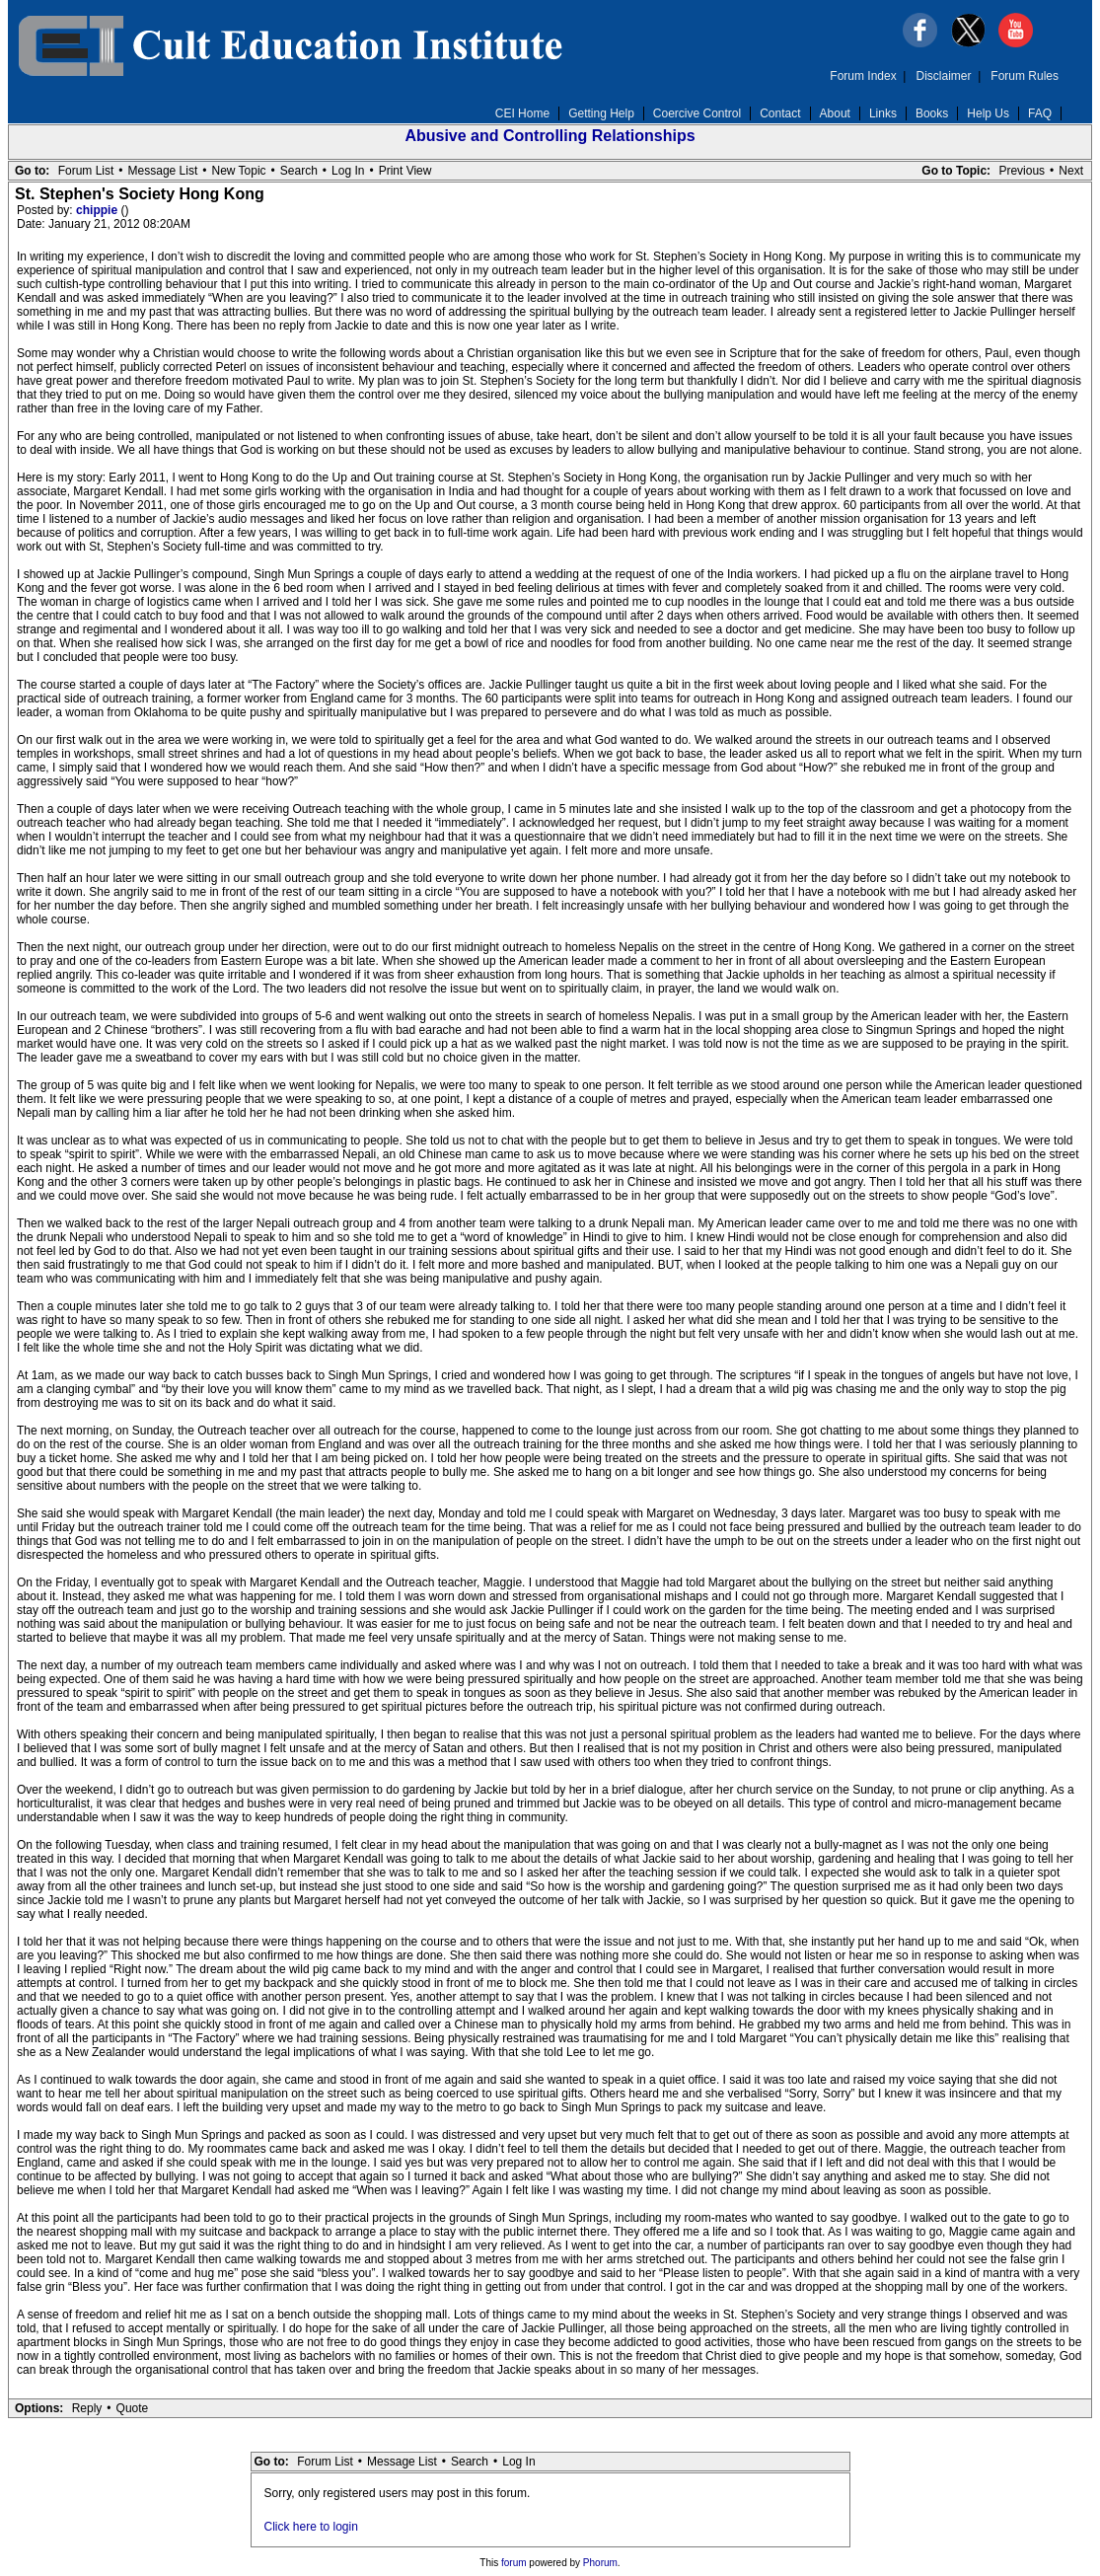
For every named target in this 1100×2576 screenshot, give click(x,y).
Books (932, 113)
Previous (1021, 171)
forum (514, 2562)
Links (883, 113)
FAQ (1040, 113)
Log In (347, 171)
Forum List (86, 171)
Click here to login (311, 2527)
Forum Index (863, 76)
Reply (87, 2408)
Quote (132, 2408)
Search (299, 171)
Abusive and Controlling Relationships (549, 135)
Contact (780, 113)
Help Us (988, 113)
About (835, 113)
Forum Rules (1024, 76)
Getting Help (601, 113)
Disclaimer (944, 76)
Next (1071, 171)
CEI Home (522, 113)
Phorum (600, 2562)
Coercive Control (697, 113)
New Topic (238, 171)
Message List (163, 171)
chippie (98, 210)
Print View (405, 171)
